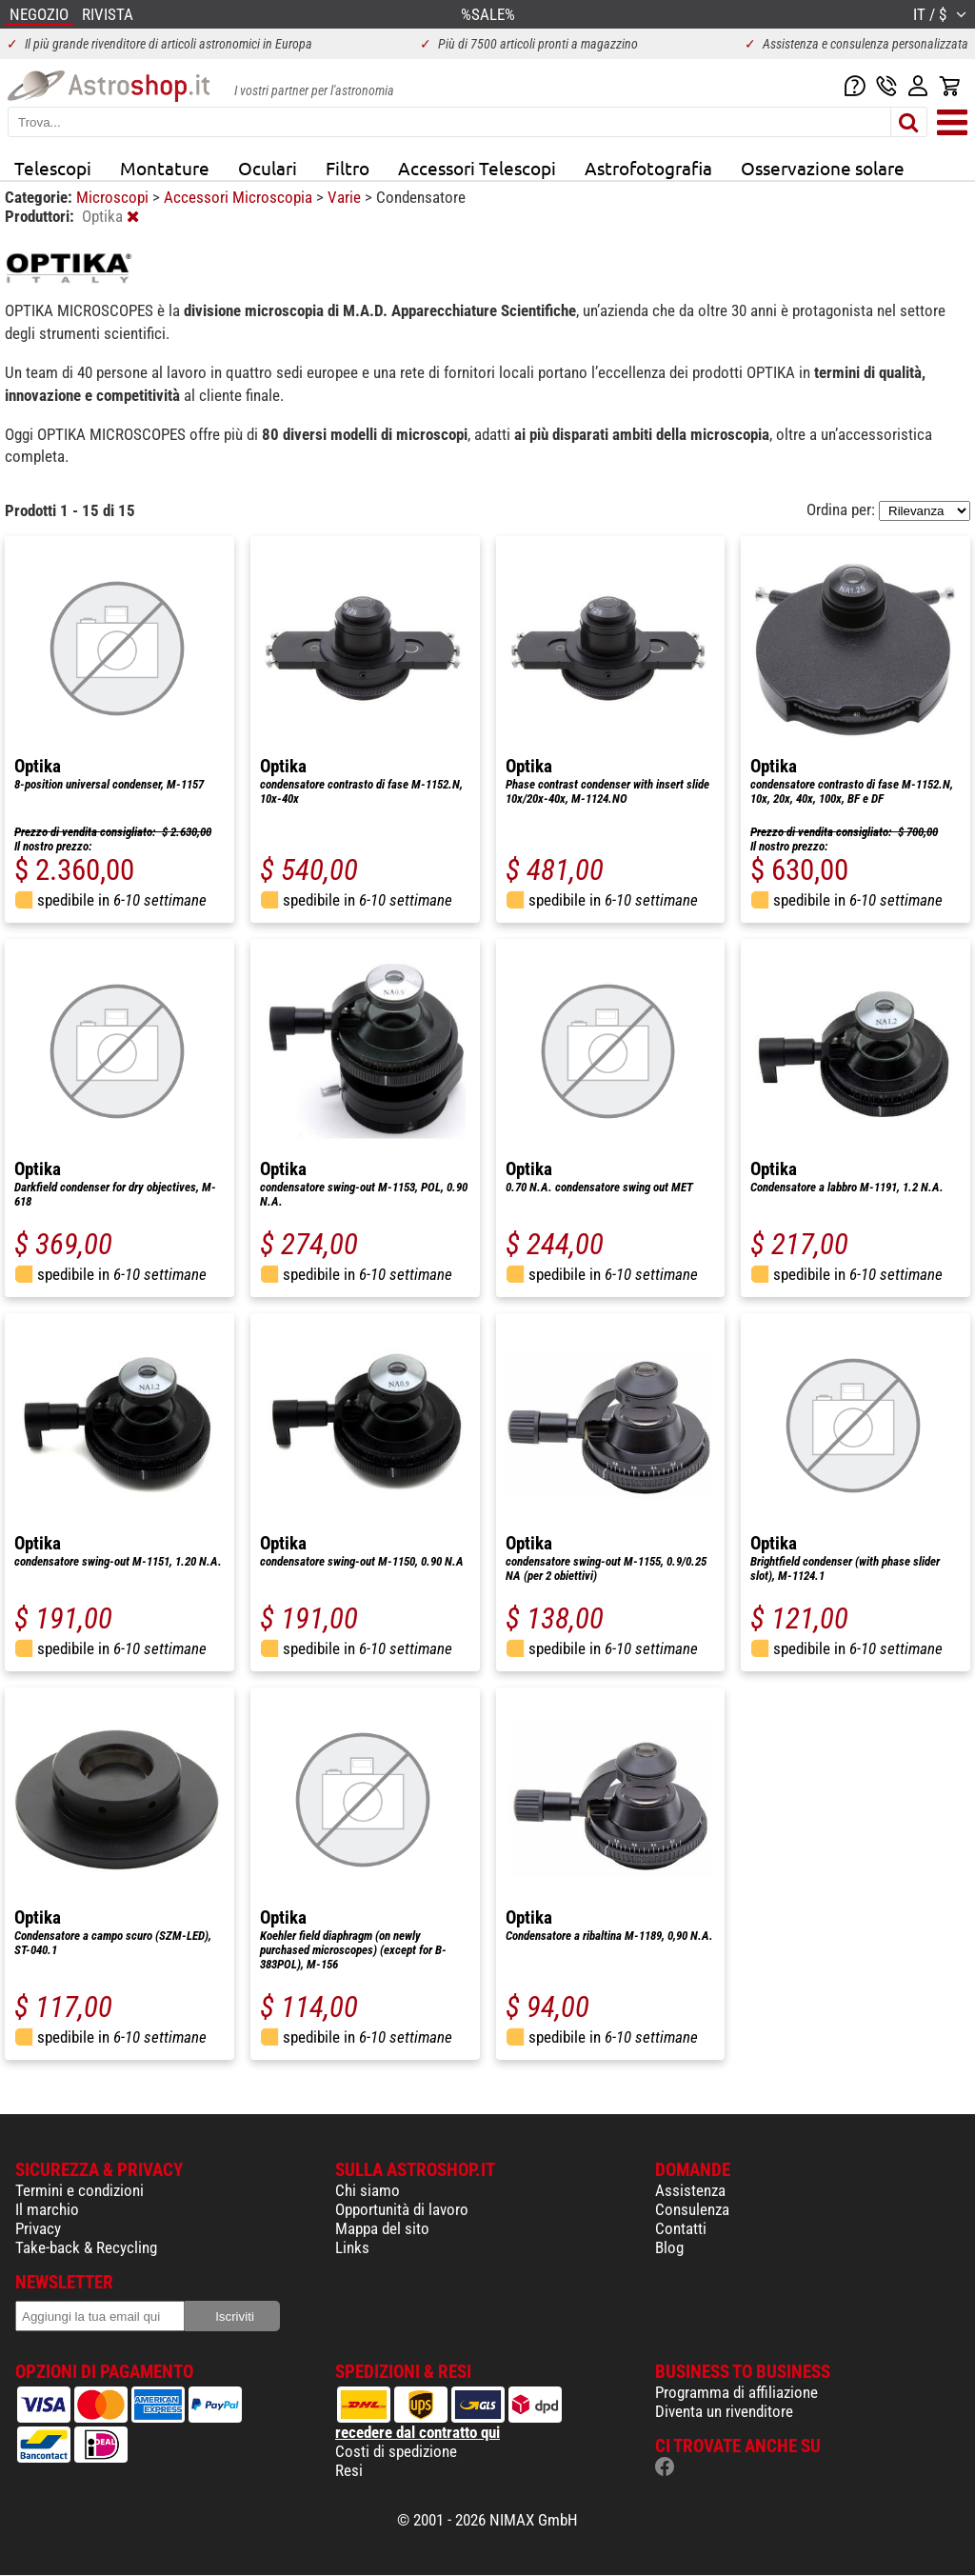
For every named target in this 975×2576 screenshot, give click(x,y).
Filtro (347, 167)
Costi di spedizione (396, 2451)
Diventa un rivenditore (724, 2411)
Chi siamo (367, 2190)
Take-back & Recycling (86, 2247)
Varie (346, 197)
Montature (164, 167)
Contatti (680, 2228)
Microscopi (114, 197)
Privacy (38, 2228)
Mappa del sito (382, 2228)
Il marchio (47, 2209)
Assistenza (690, 2190)
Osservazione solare (823, 167)
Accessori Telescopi (477, 167)
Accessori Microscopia (240, 197)
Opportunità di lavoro (401, 2209)
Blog (669, 2247)
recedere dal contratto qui (417, 2432)
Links (352, 2247)
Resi (349, 2470)
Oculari (267, 167)
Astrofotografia (648, 167)
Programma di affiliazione (736, 2392)
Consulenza (692, 2209)
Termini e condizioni (79, 2190)
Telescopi (52, 167)
